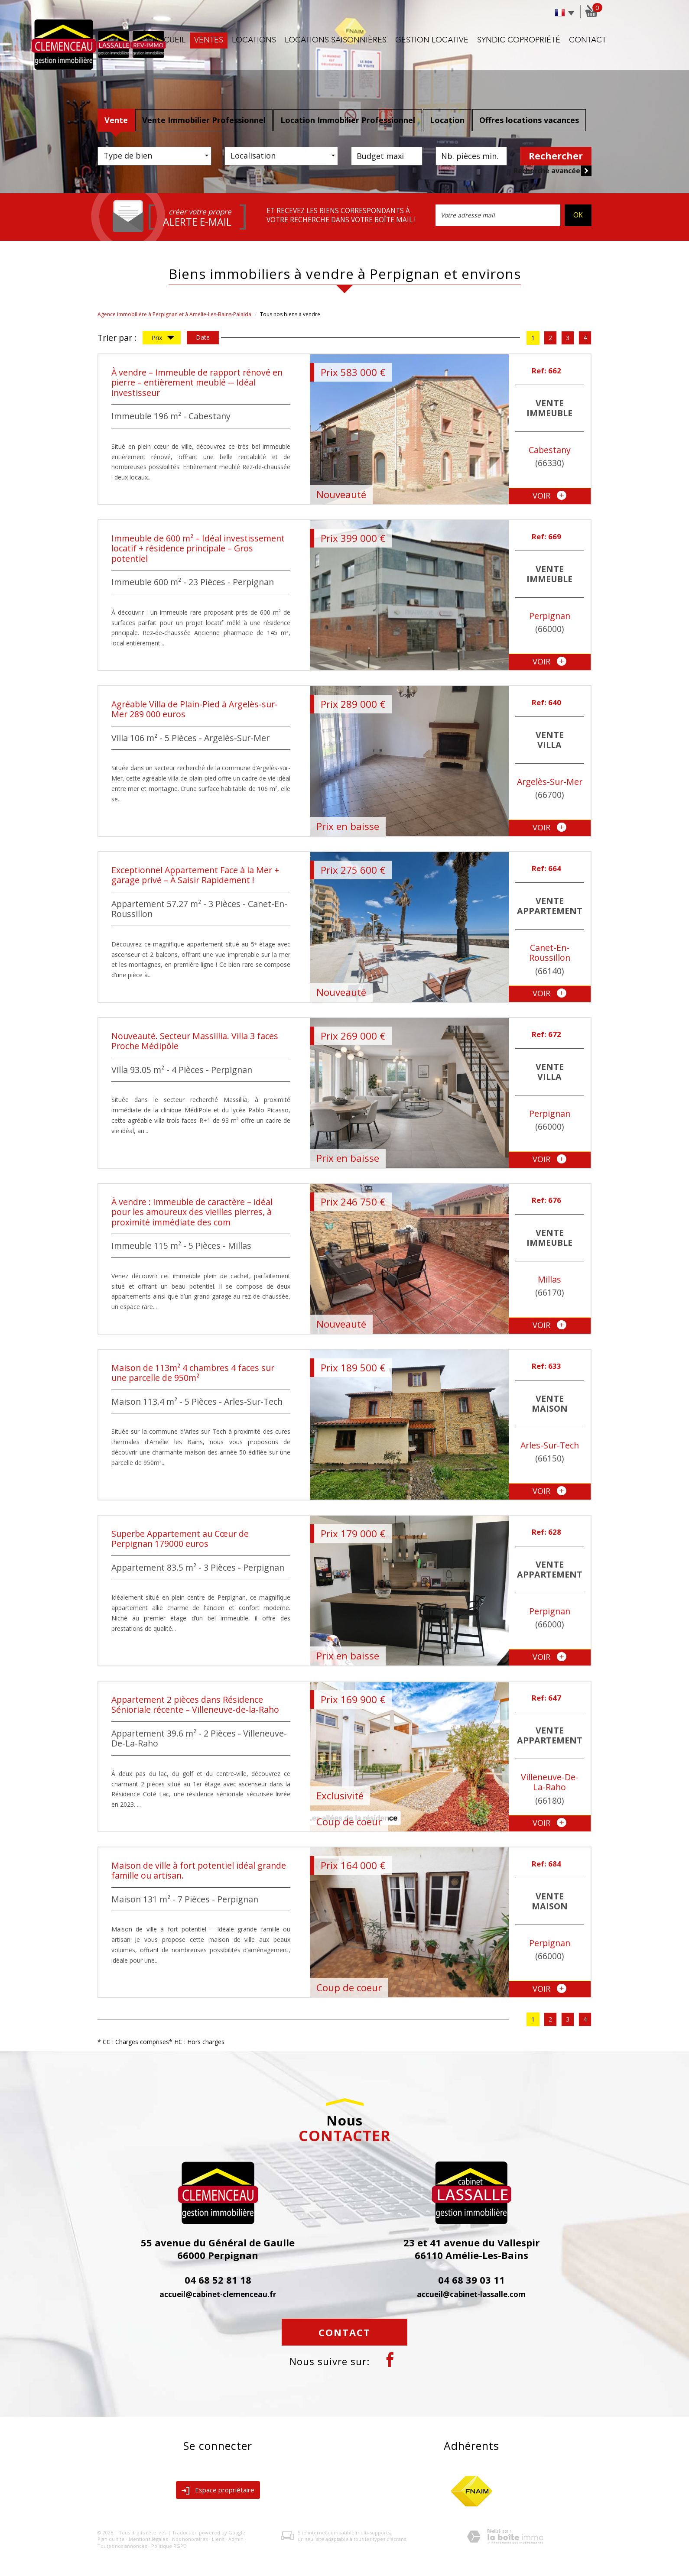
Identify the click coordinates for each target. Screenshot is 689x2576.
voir (549, 495)
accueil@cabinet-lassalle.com (471, 2294)
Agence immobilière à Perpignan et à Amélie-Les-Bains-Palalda (174, 314)
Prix (163, 338)
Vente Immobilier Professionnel (204, 120)
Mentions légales (148, 2539)
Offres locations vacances (529, 120)
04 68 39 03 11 (471, 2279)
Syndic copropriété (518, 40)
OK (578, 215)
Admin (236, 2539)
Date (203, 337)
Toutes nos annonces (122, 2546)
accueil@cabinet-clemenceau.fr (217, 2294)
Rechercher (556, 156)
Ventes (208, 40)
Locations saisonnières (336, 40)
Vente (116, 120)
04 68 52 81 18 (218, 2279)
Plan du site (111, 2539)
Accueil (169, 40)
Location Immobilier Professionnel (347, 120)
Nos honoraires (190, 2539)
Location (447, 120)
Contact (587, 40)
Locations (254, 40)
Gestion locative (431, 40)
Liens (218, 2539)
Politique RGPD (169, 2546)
